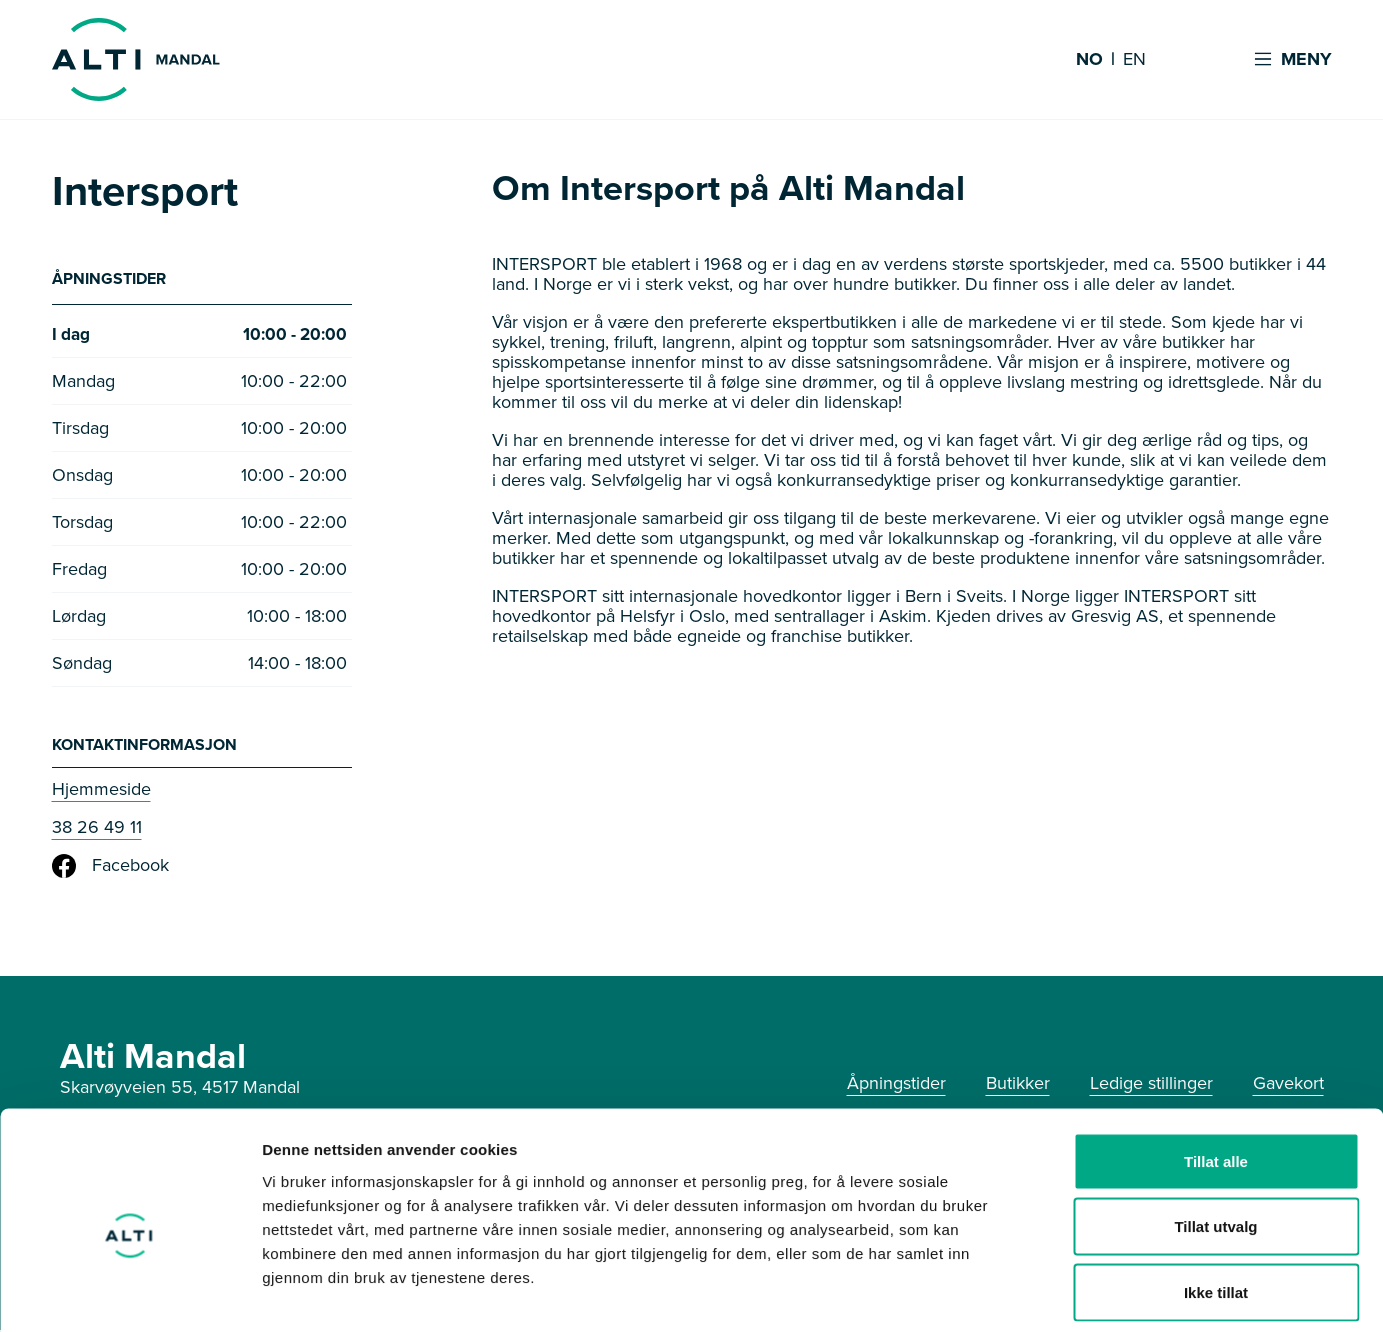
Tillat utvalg (1215, 1135)
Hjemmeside (101, 791)
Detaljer (1065, 1292)
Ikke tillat (1216, 1200)
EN (1134, 60)
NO (1089, 60)
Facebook (110, 868)
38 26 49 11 (97, 829)
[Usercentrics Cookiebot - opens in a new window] (129, 1293)
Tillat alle (1216, 1069)
